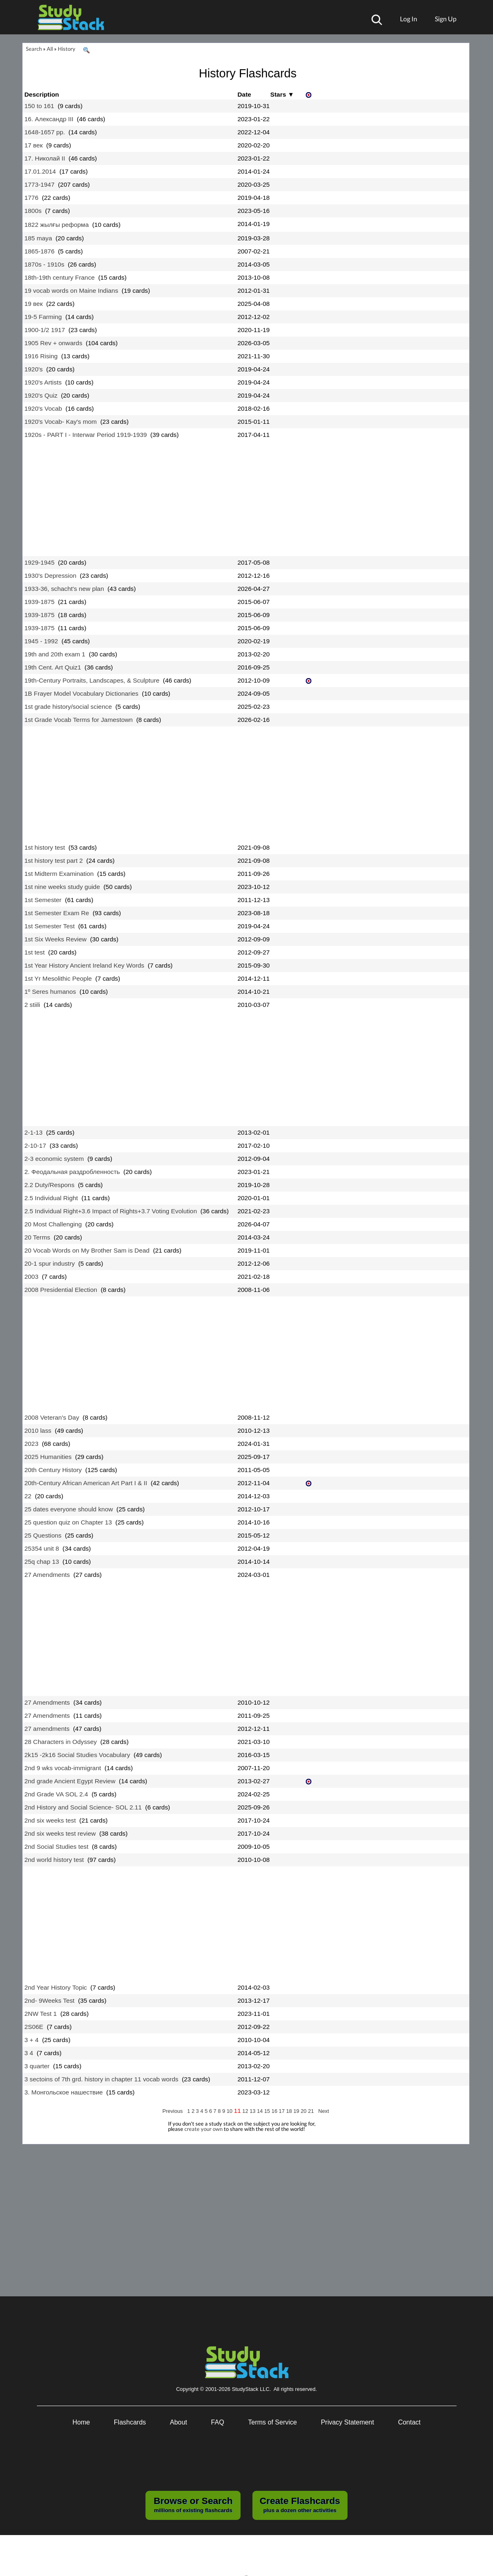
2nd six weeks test (50, 1820)
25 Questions (43, 1535)
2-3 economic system (54, 1158)
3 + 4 (32, 2039)
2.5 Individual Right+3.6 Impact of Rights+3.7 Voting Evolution (111, 1211)
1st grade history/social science (68, 706)
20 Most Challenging (53, 1224)
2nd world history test (54, 1859)
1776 (32, 197)
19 (297, 2111)
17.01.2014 (40, 171)
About (178, 2422)
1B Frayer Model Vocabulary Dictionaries (82, 693)
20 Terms (37, 1237)
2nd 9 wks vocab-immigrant (63, 1767)
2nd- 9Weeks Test (50, 2000)
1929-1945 (40, 562)
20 (304, 2111)
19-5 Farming (43, 316)
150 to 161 (40, 105)
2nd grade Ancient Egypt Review (70, 1781)
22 (28, 1496)
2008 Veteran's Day (52, 1417)
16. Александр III (49, 118)
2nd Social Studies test (57, 1846)
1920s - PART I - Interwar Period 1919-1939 (86, 434)
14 (260, 2111)
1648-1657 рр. (45, 132)
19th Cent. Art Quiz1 (53, 667)
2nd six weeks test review (60, 1833)
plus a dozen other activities (299, 2504)
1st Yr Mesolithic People (58, 978)
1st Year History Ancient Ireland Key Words (85, 965)
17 (282, 2111)
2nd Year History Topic (56, 1987)
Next (323, 2111)
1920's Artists (43, 382)
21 (312, 2111)
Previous (172, 2111)
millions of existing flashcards (193, 2504)
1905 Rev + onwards (53, 342)
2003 (32, 1276)
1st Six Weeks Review (56, 939)
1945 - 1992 (41, 641)
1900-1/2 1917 (45, 329)
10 (230, 2111)
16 (275, 2111)
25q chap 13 (42, 1561)
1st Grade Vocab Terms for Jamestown (79, 719)
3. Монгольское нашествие (64, 2092)
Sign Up (446, 19)
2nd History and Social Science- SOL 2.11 (83, 1807)
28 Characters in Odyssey (61, 1741)
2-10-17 (35, 1145)
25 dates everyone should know (69, 1509)
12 (246, 2111)
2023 (32, 1443)
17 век (34, 145)
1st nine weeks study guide (62, 886)
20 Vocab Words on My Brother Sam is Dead (87, 1250)
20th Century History (53, 1469)
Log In (408, 19)
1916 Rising (41, 356)
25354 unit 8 (42, 1548)
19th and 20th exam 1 (55, 654)
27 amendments (47, 1728)
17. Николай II (45, 158)
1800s (33, 210)
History (66, 48)
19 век (34, 303)
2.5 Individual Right (51, 1197)
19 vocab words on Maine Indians (71, 290)
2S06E (34, 2026)
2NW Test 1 (41, 2013)
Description (42, 94)
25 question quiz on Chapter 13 (68, 1522)
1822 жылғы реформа (57, 224)
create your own (203, 2129)
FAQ (217, 2422)
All (50, 48)
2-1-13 (34, 1132)
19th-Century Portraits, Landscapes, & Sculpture (92, 680)
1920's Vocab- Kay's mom (61, 421)
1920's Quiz (41, 395)
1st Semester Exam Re (57, 912)
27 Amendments (47, 1574)
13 (253, 2111)
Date (244, 94)
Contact (409, 2422)
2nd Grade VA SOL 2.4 (56, 1794)
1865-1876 (40, 251)
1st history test (45, 847)
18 (289, 2111)
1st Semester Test (50, 926)
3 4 (29, 2052)
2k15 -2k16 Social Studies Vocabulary (77, 1754)
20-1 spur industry (50, 1263)
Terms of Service (272, 2422)
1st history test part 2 (54, 860)
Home (81, 2422)
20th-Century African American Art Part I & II (86, 1482)
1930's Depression (51, 575)
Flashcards (130, 2422)
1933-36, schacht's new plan (64, 588)
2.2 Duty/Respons (50, 1184)
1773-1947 (40, 184)
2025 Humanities (48, 1456)
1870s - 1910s (44, 264)
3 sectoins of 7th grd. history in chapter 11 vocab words (102, 2079)
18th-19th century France (60, 277)
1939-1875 (40, 601)
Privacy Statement (347, 2422)
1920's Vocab (43, 408)
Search (34, 48)
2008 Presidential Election (61, 1289)
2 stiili (32, 1004)
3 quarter (37, 2066)
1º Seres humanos (50, 991)
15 (268, 2111)
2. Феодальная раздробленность (72, 1171)
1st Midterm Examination (59, 873)
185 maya (38, 238)
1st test (35, 952)
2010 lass (38, 1430)
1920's (34, 369)
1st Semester (43, 899)
